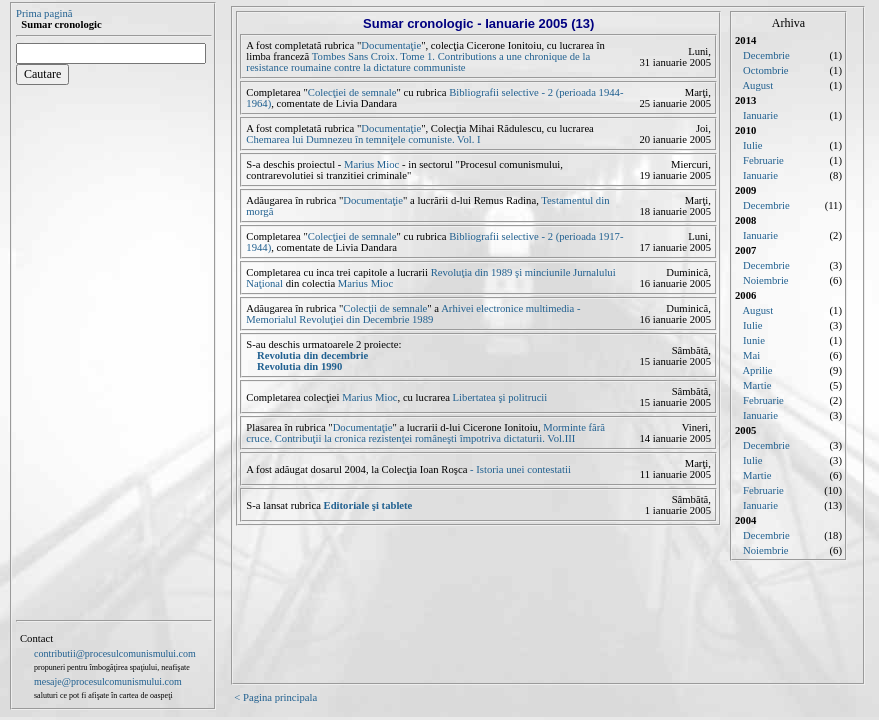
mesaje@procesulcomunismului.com (108, 681)
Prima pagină (44, 13)
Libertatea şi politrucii (500, 397)
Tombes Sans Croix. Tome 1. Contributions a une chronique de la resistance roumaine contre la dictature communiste (418, 62)
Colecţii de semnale (385, 308)
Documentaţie (391, 45)
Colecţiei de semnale (352, 92)
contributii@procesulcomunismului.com (115, 653)
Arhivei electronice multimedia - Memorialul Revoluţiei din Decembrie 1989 (413, 314)
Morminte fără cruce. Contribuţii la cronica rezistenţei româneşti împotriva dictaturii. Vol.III (425, 433)
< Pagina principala (275, 697)
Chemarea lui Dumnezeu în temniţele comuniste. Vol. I (363, 139)
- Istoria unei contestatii (519, 469)
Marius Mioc (371, 164)
